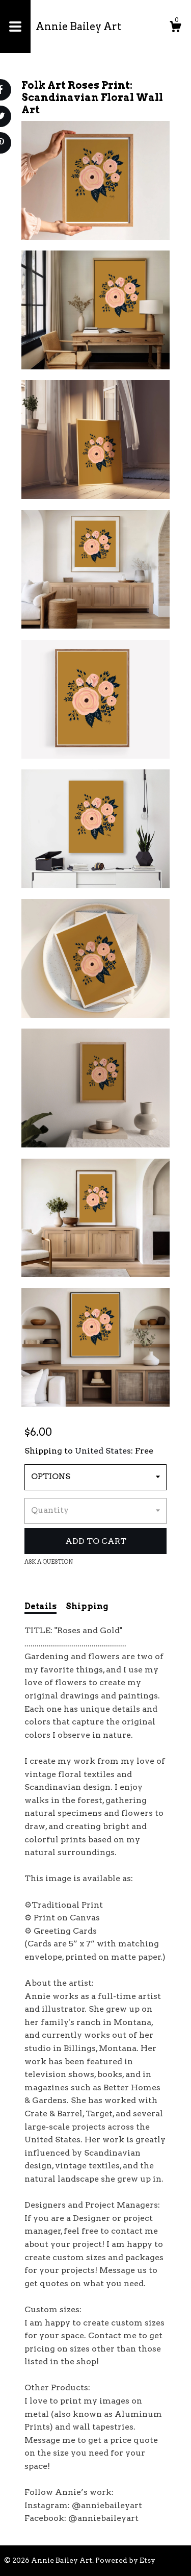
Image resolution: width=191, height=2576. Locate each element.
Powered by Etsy (125, 2560)
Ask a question (48, 1561)
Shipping (87, 1606)
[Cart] (175, 28)
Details (40, 1606)
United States (103, 1451)
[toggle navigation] (15, 26)
